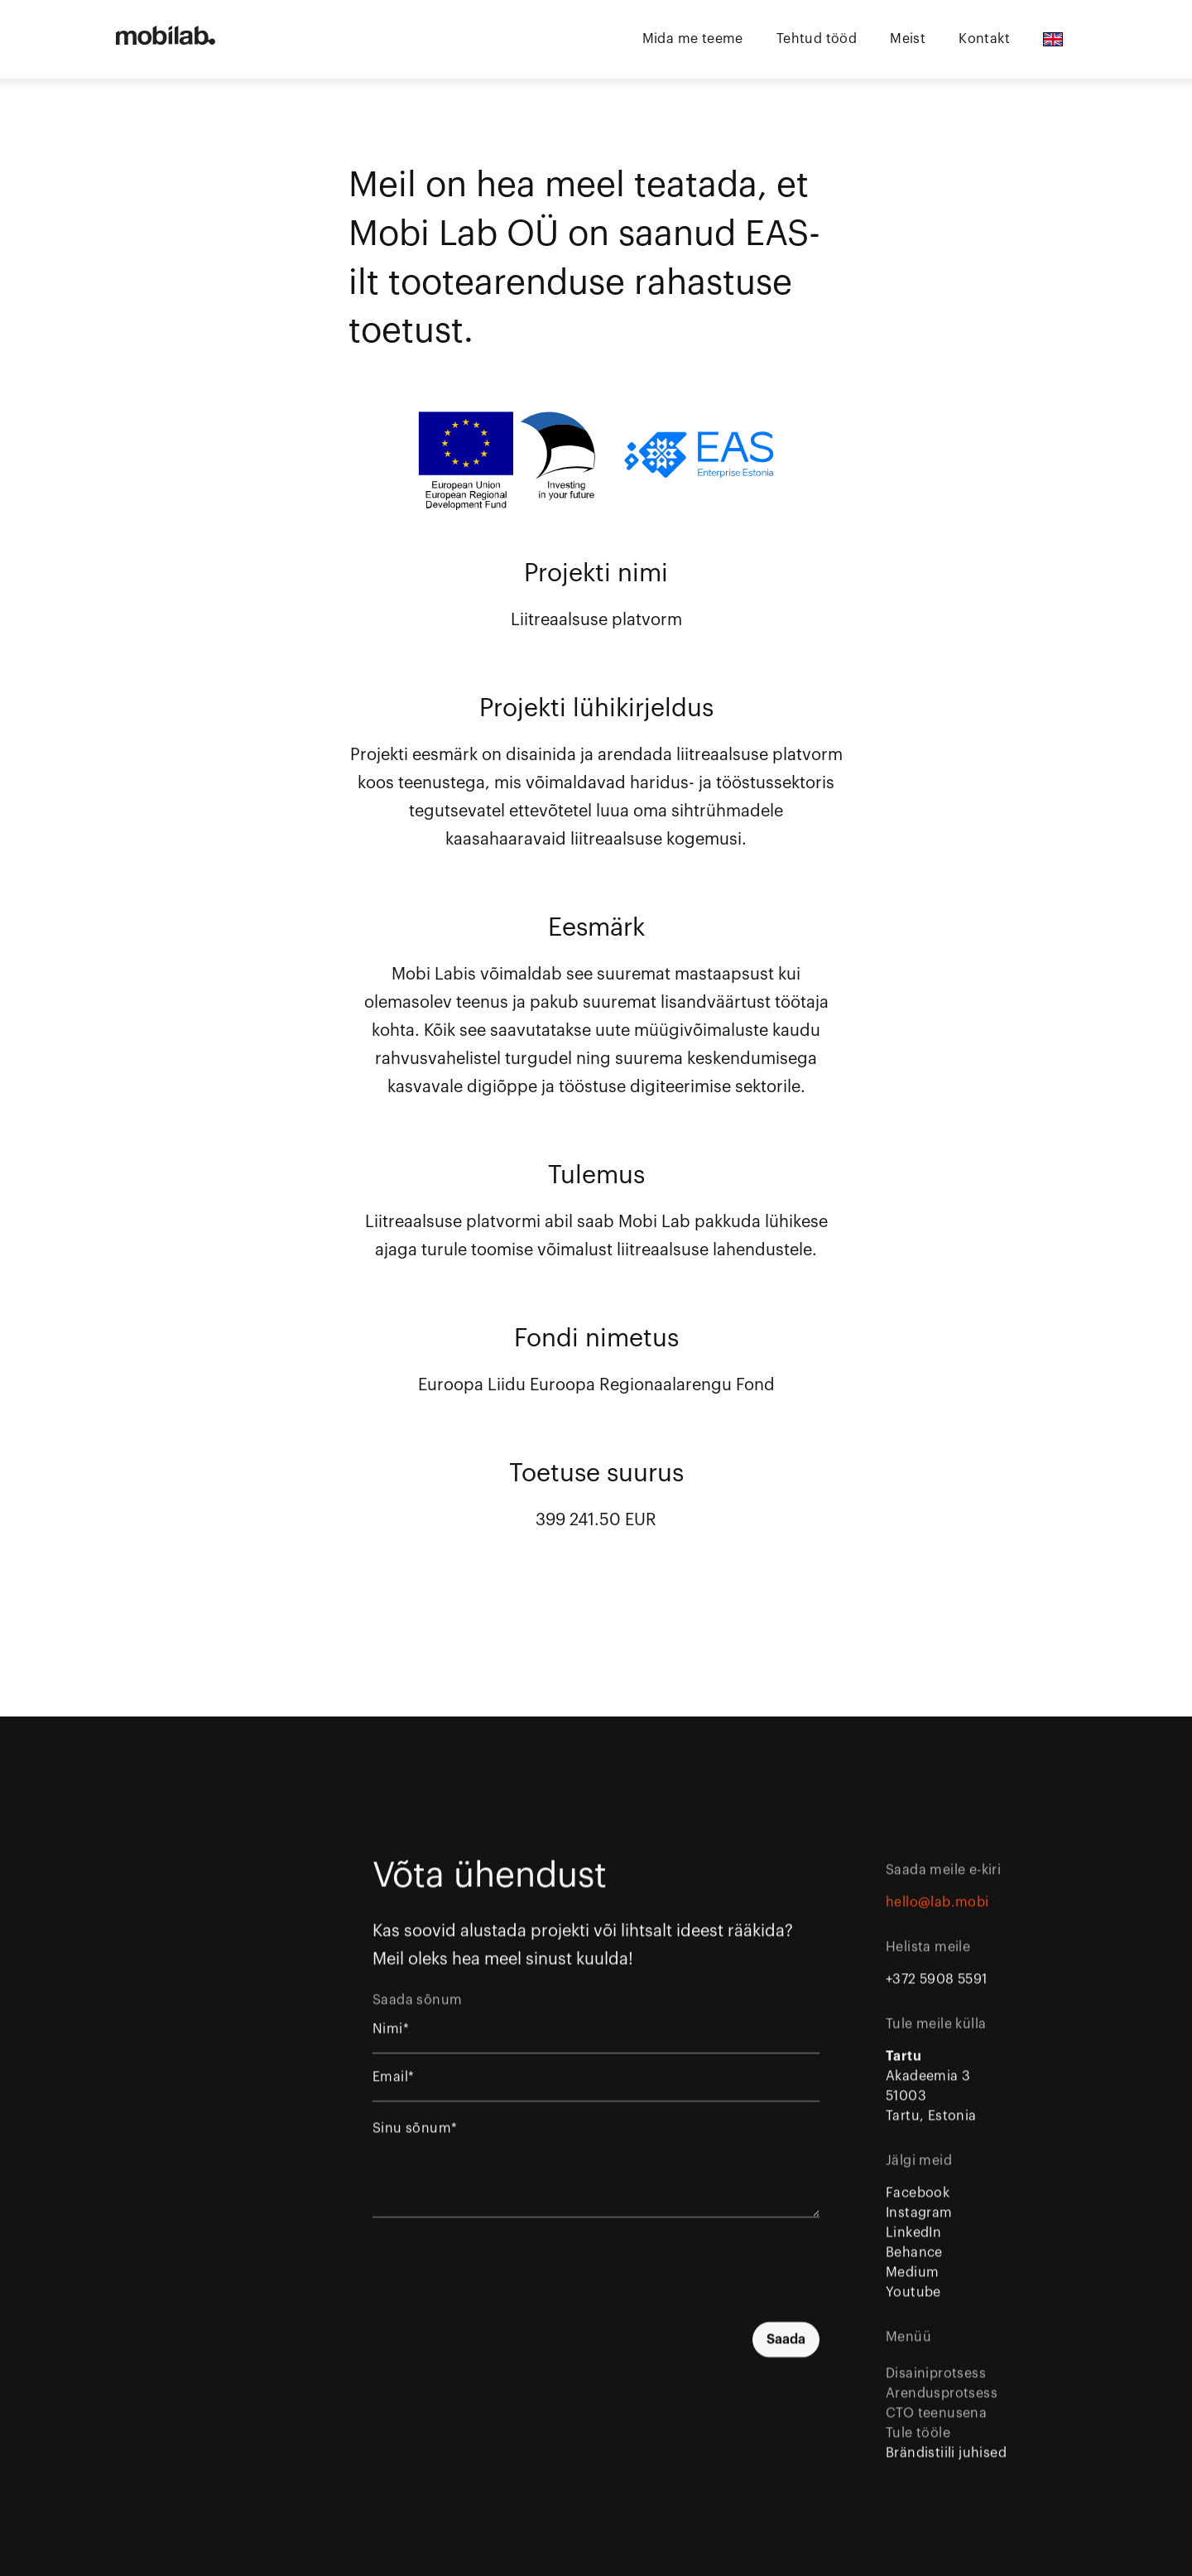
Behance (914, 2267)
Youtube (913, 2307)
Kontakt (984, 39)
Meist (907, 39)
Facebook (917, 2207)
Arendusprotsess (941, 2408)
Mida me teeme (692, 39)
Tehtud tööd (816, 39)
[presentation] (694, 2281)
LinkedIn (913, 2247)
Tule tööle (918, 2447)
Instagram (919, 2227)
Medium (912, 2287)
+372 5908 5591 (937, 1994)
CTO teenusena (936, 2427)
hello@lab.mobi (937, 1917)
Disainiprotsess (936, 2388)
